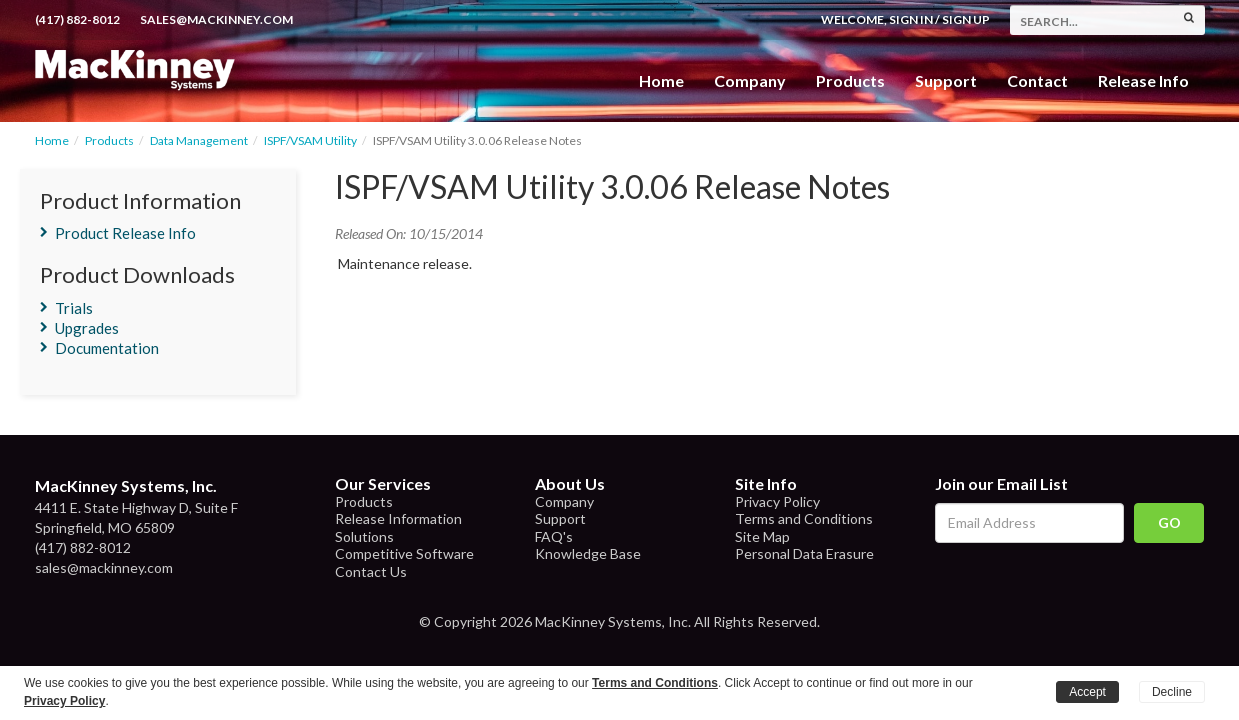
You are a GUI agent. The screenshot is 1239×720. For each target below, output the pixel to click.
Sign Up (966, 19)
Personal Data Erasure (804, 553)
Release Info (1143, 80)
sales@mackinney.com (216, 19)
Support (946, 80)
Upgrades (87, 328)
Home (661, 80)
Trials (74, 308)
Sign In (911, 19)
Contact (1037, 80)
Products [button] (850, 80)
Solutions (364, 536)
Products (109, 140)
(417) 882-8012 (77, 19)
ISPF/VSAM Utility (310, 140)
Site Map (762, 536)
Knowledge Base (588, 553)
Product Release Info (125, 233)
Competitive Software (404, 553)
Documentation (107, 348)
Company (750, 80)
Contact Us (371, 571)
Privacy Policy (777, 501)
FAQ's (554, 536)
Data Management (199, 140)
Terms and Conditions (804, 518)
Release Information (398, 518)
